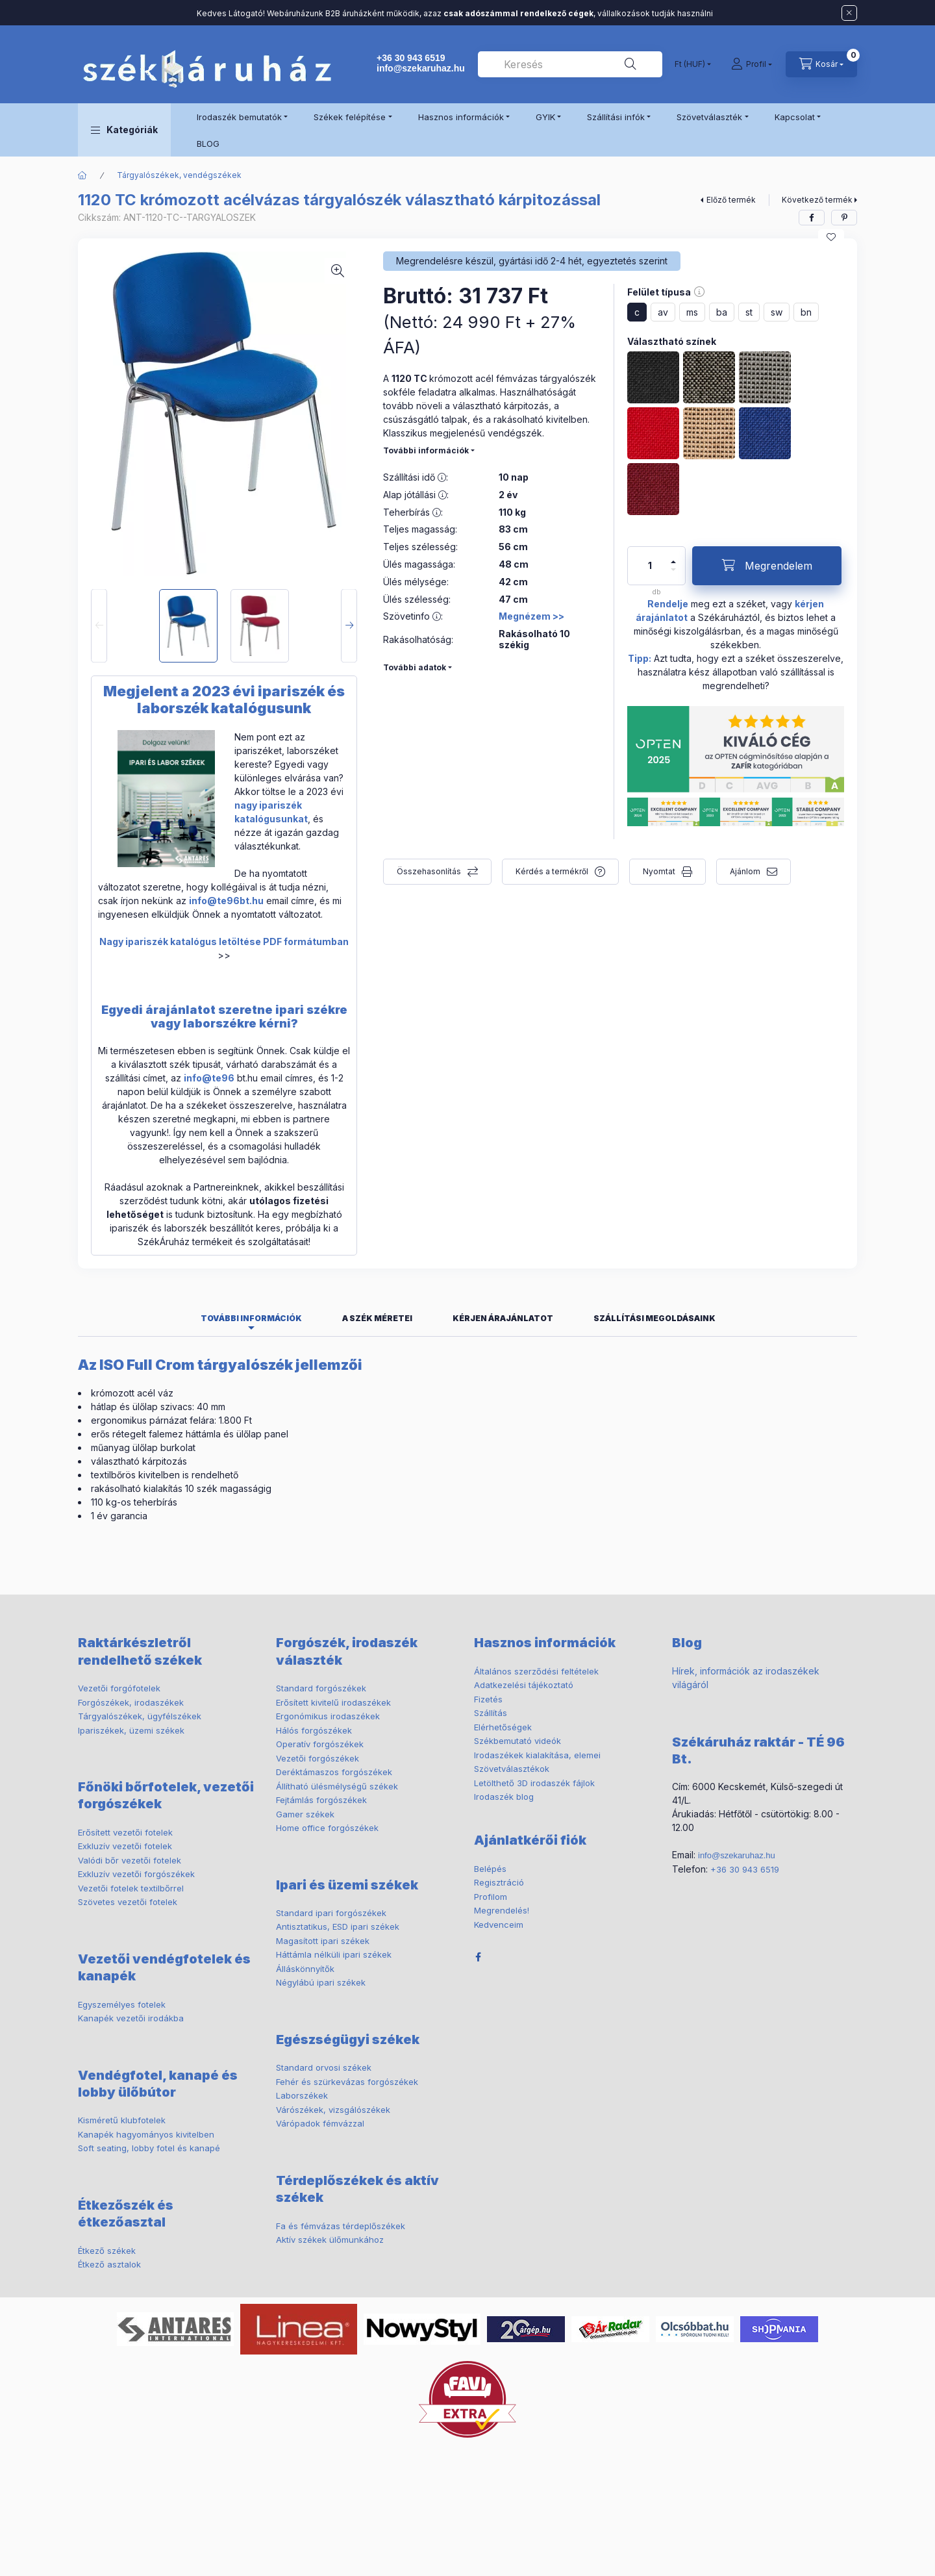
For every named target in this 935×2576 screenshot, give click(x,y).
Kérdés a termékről (552, 871)
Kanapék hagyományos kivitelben (146, 2134)
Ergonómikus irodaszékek (328, 1716)
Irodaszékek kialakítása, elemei (537, 1755)
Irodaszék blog (504, 1796)
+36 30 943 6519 (411, 58)
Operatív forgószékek (320, 1744)
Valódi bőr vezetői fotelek (129, 1860)
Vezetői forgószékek (317, 1758)
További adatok (414, 667)
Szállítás (490, 1713)
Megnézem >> (531, 616)
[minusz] (673, 570)
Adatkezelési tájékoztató (523, 1685)
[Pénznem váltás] (690, 64)
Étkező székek (107, 2250)
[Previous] (99, 626)
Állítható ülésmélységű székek (337, 1786)
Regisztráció (499, 1882)
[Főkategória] (82, 175)
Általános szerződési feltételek (536, 1671)
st (749, 312)
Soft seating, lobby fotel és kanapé (149, 2148)
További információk (426, 450)
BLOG (208, 143)
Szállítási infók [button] (616, 117)
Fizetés (488, 1699)
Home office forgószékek (327, 1828)
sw (776, 312)
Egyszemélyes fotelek (122, 2004)
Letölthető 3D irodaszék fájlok (534, 1783)
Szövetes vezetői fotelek (127, 1902)
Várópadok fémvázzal (320, 2123)
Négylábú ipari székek (321, 1982)
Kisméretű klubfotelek (122, 2120)
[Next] (349, 626)
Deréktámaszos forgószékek (334, 1772)
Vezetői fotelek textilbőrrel (131, 1888)
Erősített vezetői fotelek (125, 1832)
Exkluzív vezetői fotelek (125, 1846)
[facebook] (812, 217)
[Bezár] (849, 13)
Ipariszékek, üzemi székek (131, 1730)
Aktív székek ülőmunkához (330, 2239)
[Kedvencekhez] (831, 237)
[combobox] (570, 64)
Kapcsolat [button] (795, 117)
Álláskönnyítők (305, 1969)
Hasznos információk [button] (461, 117)
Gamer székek (305, 1814)
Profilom (490, 1896)
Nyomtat (659, 871)
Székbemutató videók (517, 1741)
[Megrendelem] (767, 565)
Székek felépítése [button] (350, 117)
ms (692, 312)
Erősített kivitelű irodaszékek (333, 1702)
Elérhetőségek (503, 1727)
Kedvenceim (498, 1924)
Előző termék (731, 200)
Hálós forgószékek (314, 1730)
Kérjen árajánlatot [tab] (503, 1318)
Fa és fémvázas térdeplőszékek (340, 2226)
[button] (124, 130)
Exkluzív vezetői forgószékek (136, 1874)
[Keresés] (630, 64)
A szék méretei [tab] (377, 1318)
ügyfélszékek (139, 1716)
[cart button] (821, 64)
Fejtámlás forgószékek (321, 1800)
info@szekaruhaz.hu (421, 68)
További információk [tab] (251, 1318)
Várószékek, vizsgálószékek (333, 2109)
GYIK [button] (545, 117)
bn (806, 312)
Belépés (490, 1868)
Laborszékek (302, 2095)
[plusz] (673, 562)
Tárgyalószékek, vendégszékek (179, 175)
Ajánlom (745, 871)
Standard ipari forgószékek (331, 1913)
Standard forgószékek (321, 1688)
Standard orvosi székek (323, 2067)
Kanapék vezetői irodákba (131, 2018)
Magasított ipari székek (322, 1941)
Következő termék (817, 200)
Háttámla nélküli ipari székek (334, 1954)
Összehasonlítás (429, 871)
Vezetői (119, 1688)
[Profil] (751, 64)
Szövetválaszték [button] (709, 117)
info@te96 (209, 1077)
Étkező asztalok (109, 2264)
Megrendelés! (501, 1910)
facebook (478, 1957)
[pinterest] (844, 217)
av (663, 312)
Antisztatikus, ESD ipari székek (337, 1926)
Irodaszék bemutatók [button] (239, 117)
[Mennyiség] (650, 566)
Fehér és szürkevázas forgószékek (347, 2082)
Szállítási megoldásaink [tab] (654, 1318)
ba (721, 312)
